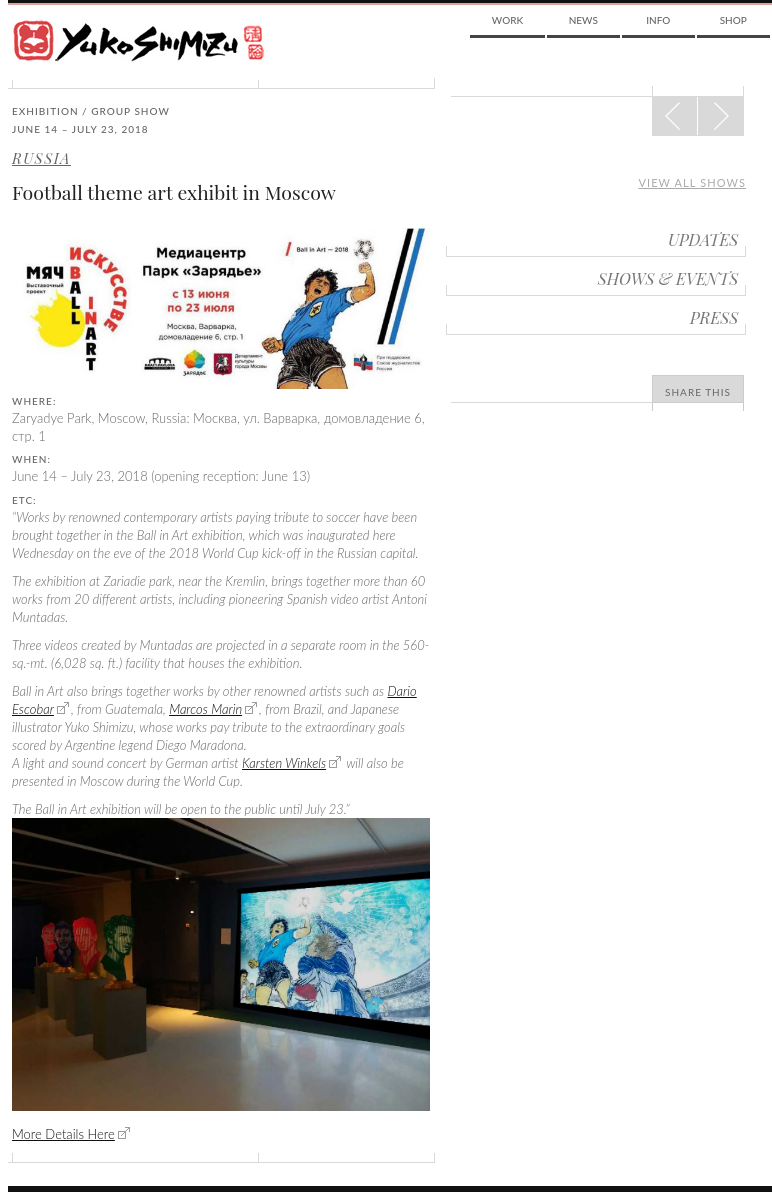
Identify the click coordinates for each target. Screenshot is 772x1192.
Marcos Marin (205, 709)
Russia (41, 158)
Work (507, 20)
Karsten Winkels (284, 763)
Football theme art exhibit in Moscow (174, 192)
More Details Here (63, 1134)
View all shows (692, 182)
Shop (733, 20)
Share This (698, 392)
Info (658, 20)
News (583, 20)
